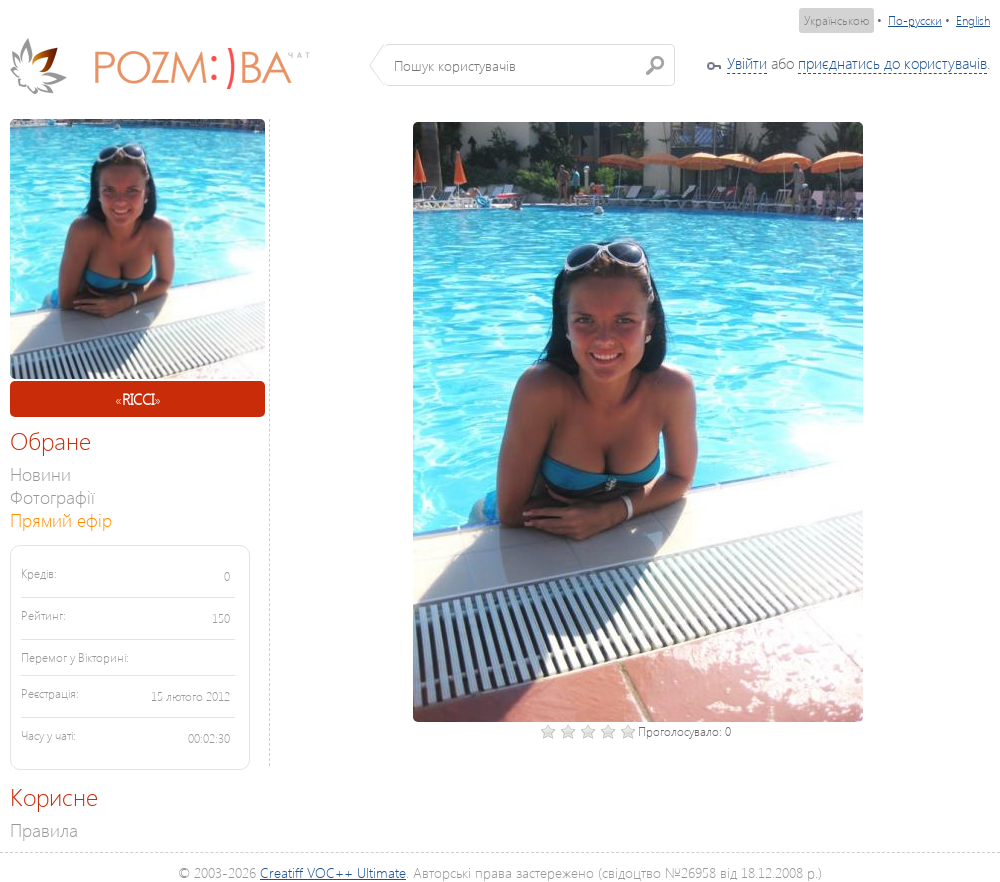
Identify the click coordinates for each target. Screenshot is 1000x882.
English (973, 20)
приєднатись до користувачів (892, 63)
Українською (836, 20)
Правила (44, 829)
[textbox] (529, 65)
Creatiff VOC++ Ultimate (333, 872)
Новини (40, 473)
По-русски (915, 20)
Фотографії (52, 496)
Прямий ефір (61, 519)
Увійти (747, 63)
